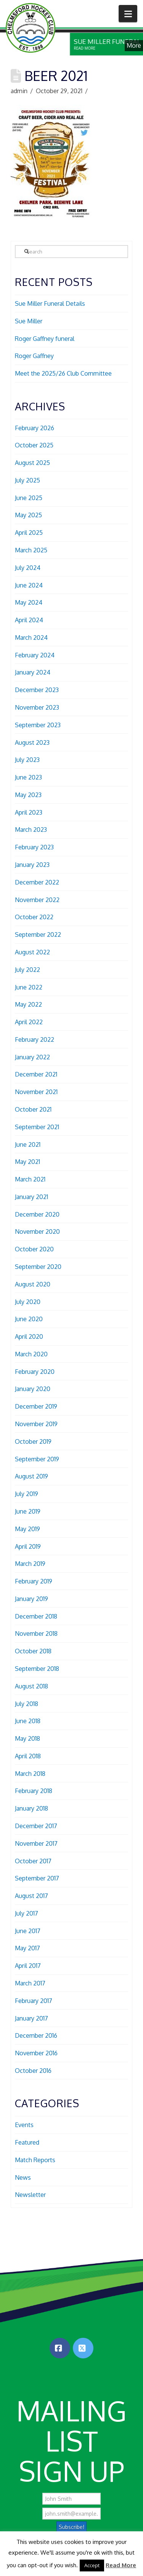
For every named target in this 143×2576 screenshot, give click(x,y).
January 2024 (32, 672)
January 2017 (31, 2018)
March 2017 (30, 1983)
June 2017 (27, 1931)
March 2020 (31, 1354)
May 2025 (28, 515)
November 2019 (36, 1424)
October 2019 (33, 1441)
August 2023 (32, 742)
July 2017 (26, 1913)
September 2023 (38, 725)
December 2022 (37, 882)
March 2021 (30, 1179)
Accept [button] (92, 2565)
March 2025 (31, 550)
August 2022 (32, 952)
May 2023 (28, 795)
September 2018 (37, 1668)
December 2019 (36, 1406)
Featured (27, 2142)
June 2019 (27, 1511)
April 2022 (29, 1022)
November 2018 (36, 1633)
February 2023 (34, 847)
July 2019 (26, 1494)
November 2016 (36, 2053)
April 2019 (28, 1546)
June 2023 (28, 777)
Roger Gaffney (34, 356)
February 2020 (35, 1371)
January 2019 (31, 1599)
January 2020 (32, 1389)
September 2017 (37, 1878)
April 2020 (29, 1336)
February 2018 (33, 1791)
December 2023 (37, 690)
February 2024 (35, 655)
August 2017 (31, 1896)
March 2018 (30, 1773)
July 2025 (27, 480)
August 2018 (31, 1686)
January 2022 (32, 1057)
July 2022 (27, 969)
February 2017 (33, 2001)
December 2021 (36, 1074)
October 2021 (33, 1109)
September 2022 (38, 934)
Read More (121, 2565)
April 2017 (28, 1965)
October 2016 (33, 2070)
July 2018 (26, 1704)
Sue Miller (28, 321)
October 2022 (34, 917)
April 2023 (28, 812)
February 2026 (34, 428)
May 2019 (27, 1529)
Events (24, 2125)
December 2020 (37, 1214)
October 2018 (33, 1651)
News (23, 2177)
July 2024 (27, 567)
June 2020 (29, 1319)
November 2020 (37, 1231)
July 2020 (27, 1302)
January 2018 (31, 1808)
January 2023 (32, 864)
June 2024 (29, 585)
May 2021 (27, 1161)
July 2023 (27, 759)
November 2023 (37, 707)
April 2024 (29, 620)
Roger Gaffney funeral (44, 338)
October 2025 (34, 445)
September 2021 (37, 1127)
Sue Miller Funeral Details (50, 303)
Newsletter (30, 2194)
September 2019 (37, 1459)
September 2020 (38, 1266)
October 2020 (34, 1249)
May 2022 (28, 1004)
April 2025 (29, 532)
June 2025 (28, 498)
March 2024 (31, 637)
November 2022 (37, 900)
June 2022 (28, 987)
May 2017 (27, 1948)
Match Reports (35, 2160)
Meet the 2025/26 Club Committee (63, 373)
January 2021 (31, 1197)
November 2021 (36, 1092)
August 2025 (32, 462)
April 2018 (28, 1756)
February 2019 (33, 1581)
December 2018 (36, 1616)
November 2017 (36, 1843)
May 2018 (27, 1738)
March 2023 (31, 829)
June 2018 (27, 1721)
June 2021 (27, 1144)
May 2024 (28, 602)
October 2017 (33, 1861)
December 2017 (36, 1826)
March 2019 (30, 1563)
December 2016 (36, 2035)
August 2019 (31, 1476)
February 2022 (34, 1039)
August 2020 (32, 1284)
